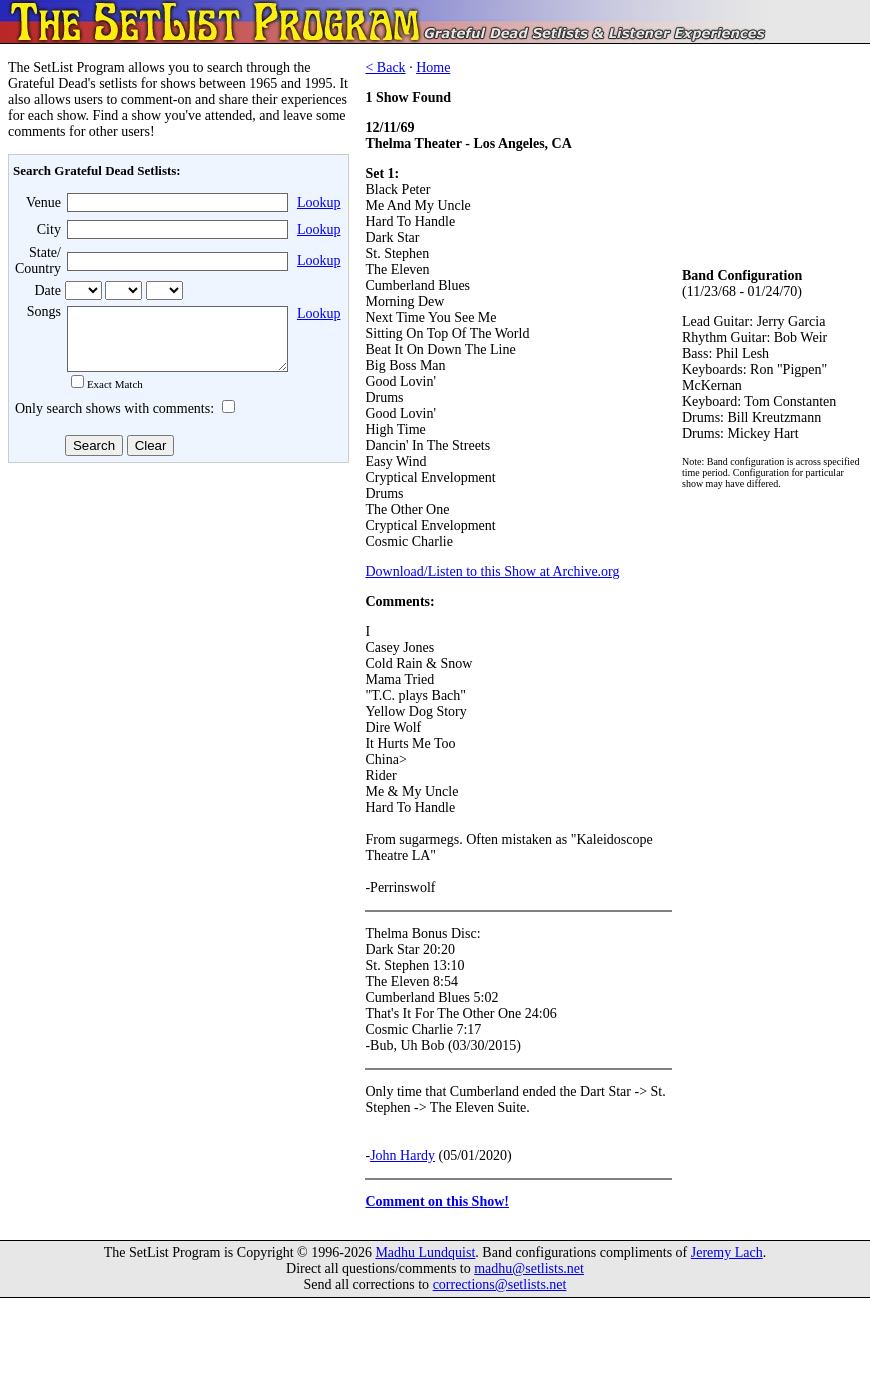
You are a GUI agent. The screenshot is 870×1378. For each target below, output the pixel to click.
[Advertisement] (176, 629)
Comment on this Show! (437, 1201)
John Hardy (402, 1155)
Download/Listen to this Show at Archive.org (492, 571)
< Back (385, 67)
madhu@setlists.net (529, 1268)
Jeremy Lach (727, 1252)
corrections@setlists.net (500, 1284)
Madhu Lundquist (425, 1252)
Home (433, 67)
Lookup (319, 202)
